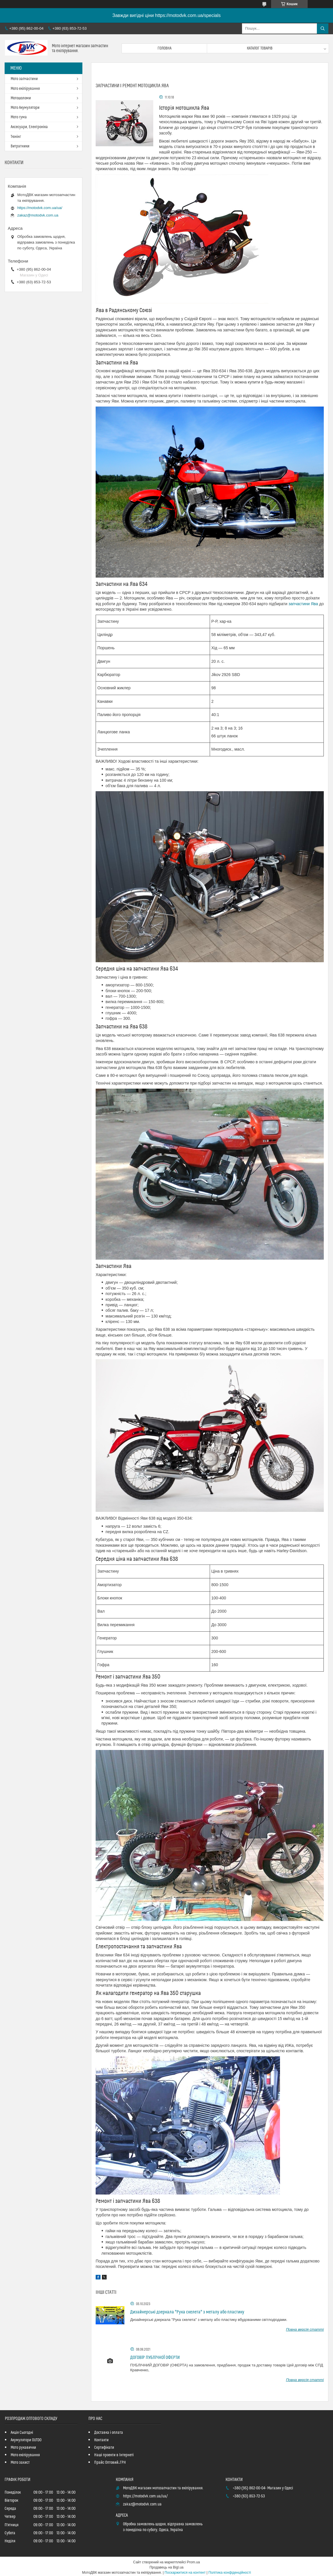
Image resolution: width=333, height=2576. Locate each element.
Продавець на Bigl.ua (166, 2567)
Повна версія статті (305, 2329)
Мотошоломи (21, 98)
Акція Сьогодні (22, 2432)
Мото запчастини (24, 79)
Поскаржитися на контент (184, 2573)
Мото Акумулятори (25, 107)
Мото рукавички (23, 2447)
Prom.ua (193, 2562)
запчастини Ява (303, 603)
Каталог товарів (260, 48)
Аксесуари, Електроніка (29, 127)
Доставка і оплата (108, 2432)
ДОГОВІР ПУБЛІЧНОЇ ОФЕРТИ (155, 2357)
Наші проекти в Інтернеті (114, 2455)
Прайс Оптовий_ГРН (110, 2462)
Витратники (20, 146)
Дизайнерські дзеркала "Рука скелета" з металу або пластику (187, 2312)
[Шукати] (322, 28)
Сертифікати (104, 2447)
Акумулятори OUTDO (26, 2440)
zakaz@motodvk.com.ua (37, 215)
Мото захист (20, 2462)
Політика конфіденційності (230, 2573)
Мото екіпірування (25, 88)
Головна (164, 48)
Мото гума (19, 117)
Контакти (101, 2440)
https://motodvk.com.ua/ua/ (39, 208)
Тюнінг (16, 136)
